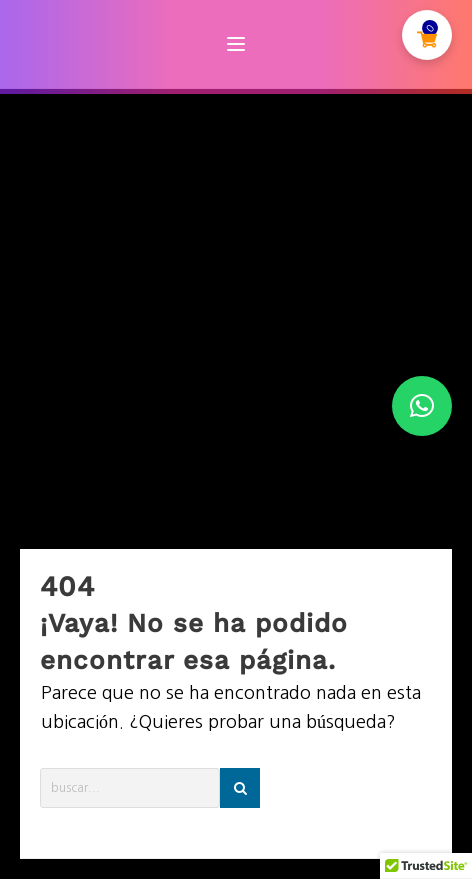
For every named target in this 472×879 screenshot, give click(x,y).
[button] (422, 406)
